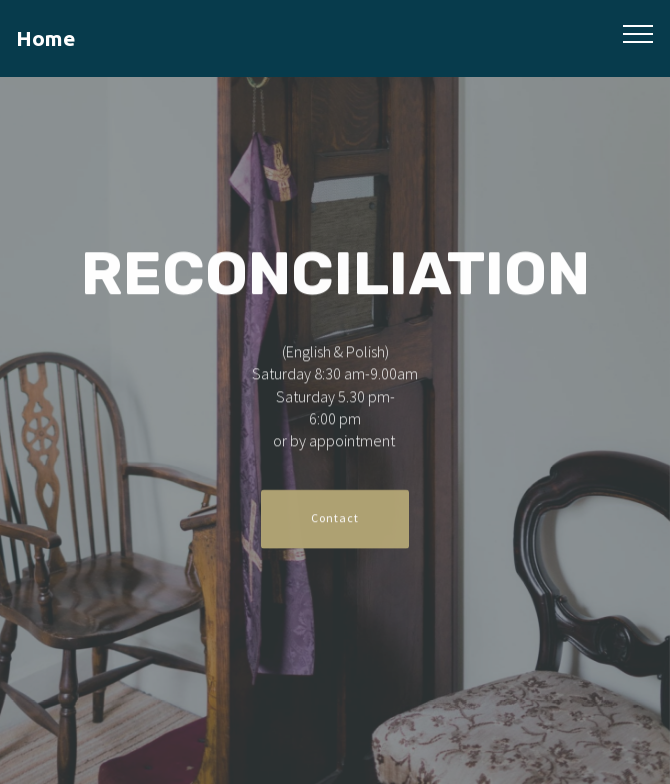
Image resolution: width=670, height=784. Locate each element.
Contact (335, 519)
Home (45, 38)
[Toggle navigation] (638, 33)
